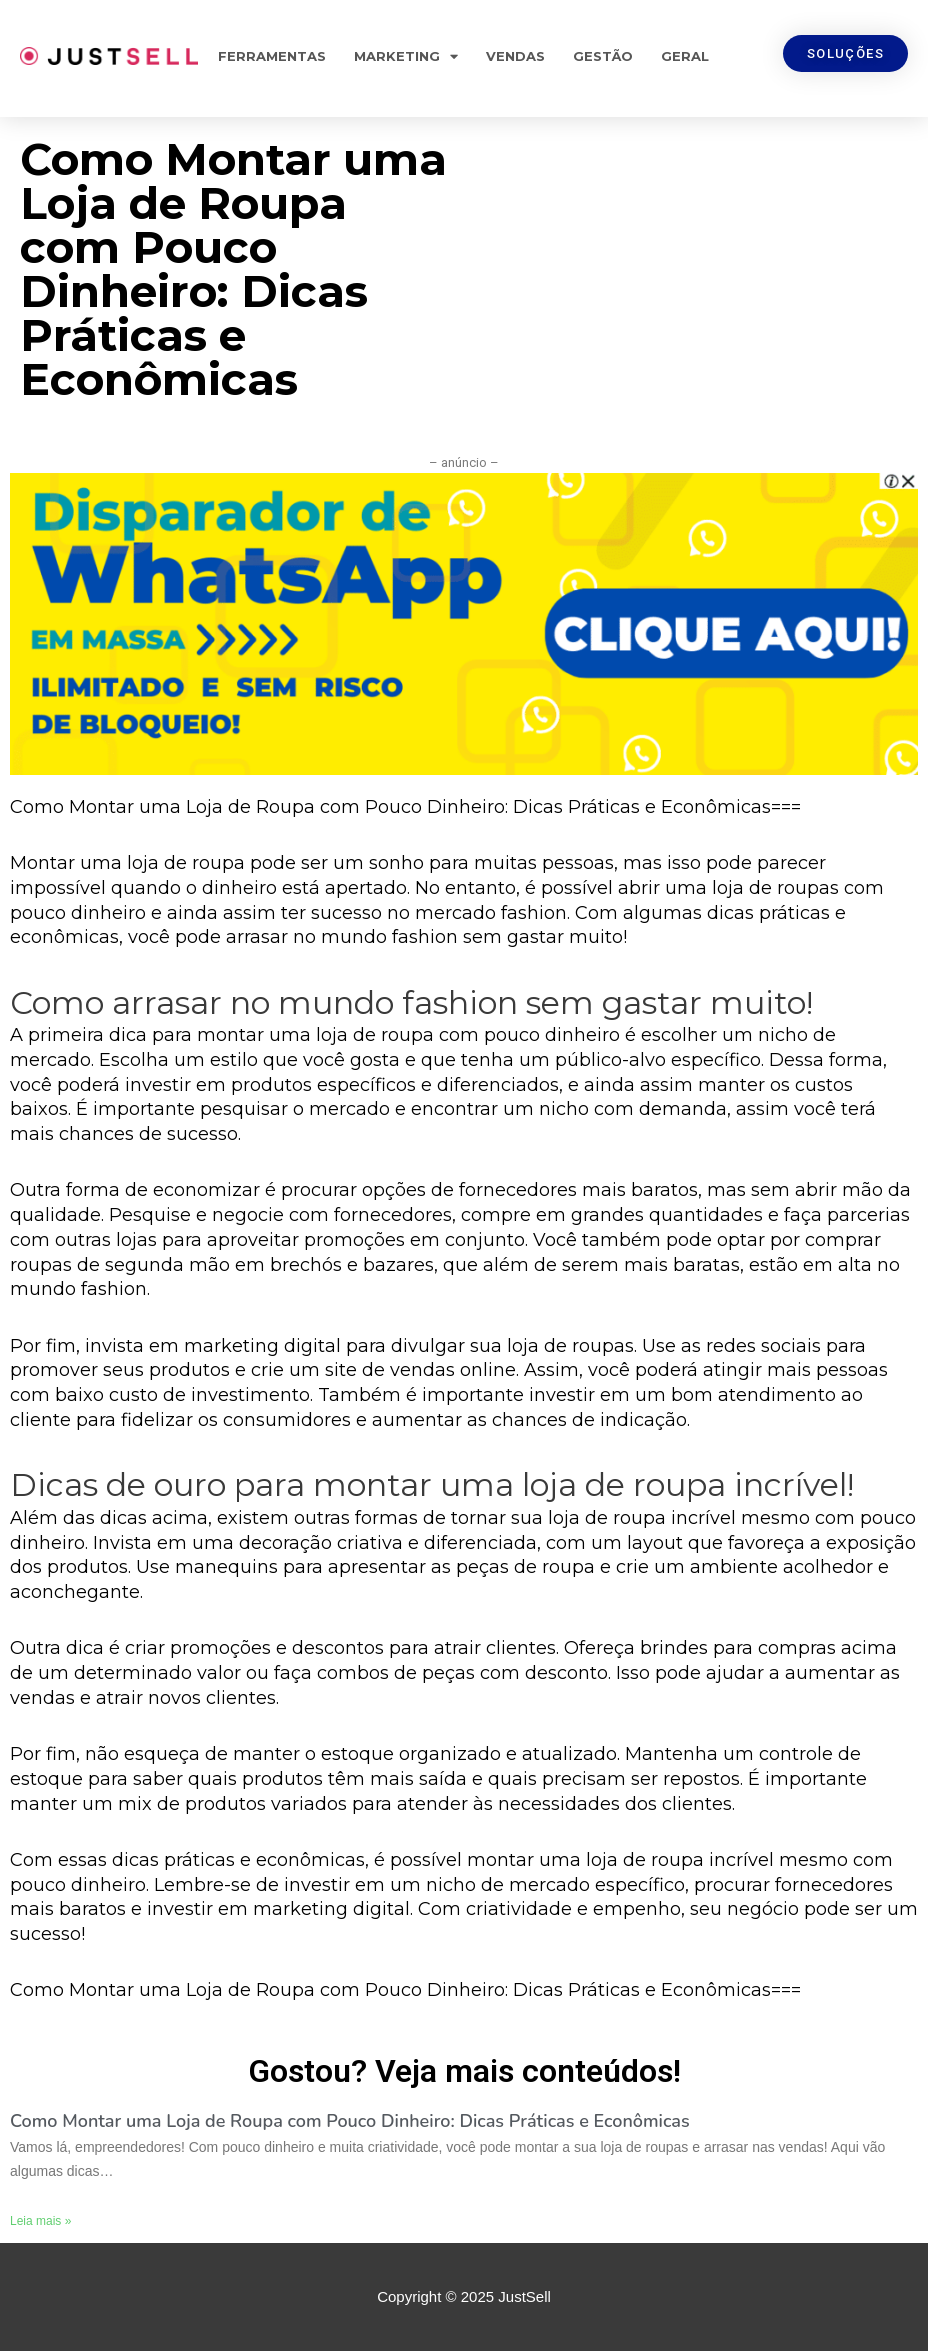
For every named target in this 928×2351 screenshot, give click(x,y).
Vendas (515, 56)
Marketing (406, 56)
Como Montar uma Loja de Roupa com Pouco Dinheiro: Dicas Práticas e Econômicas (350, 2121)
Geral (685, 56)
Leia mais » (40, 2221)
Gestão (603, 56)
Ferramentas (272, 56)
